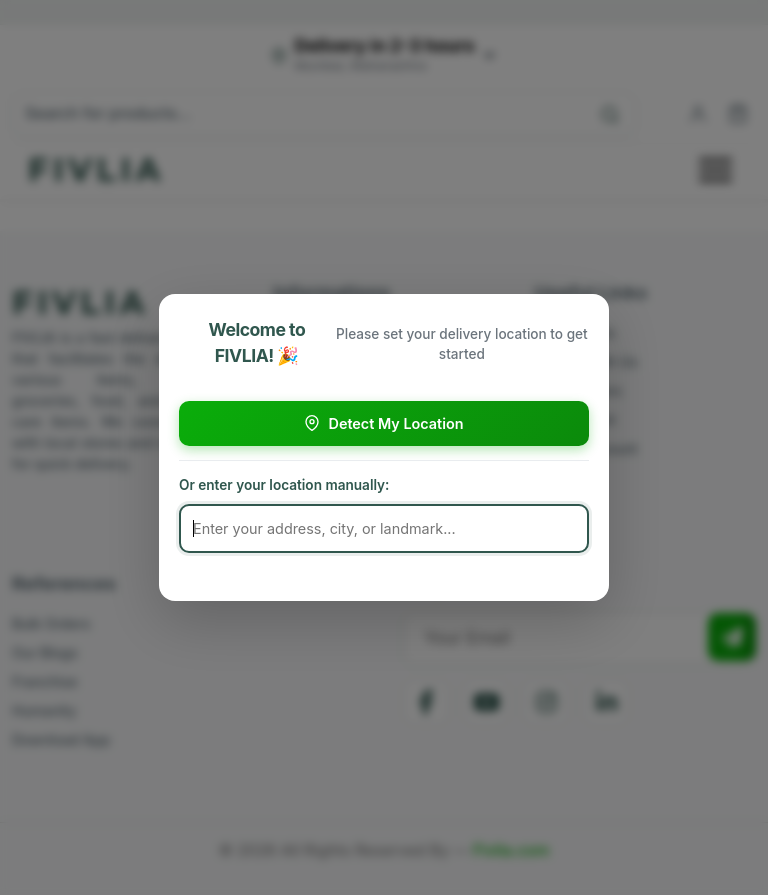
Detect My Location (383, 423)
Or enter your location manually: (284, 485)
